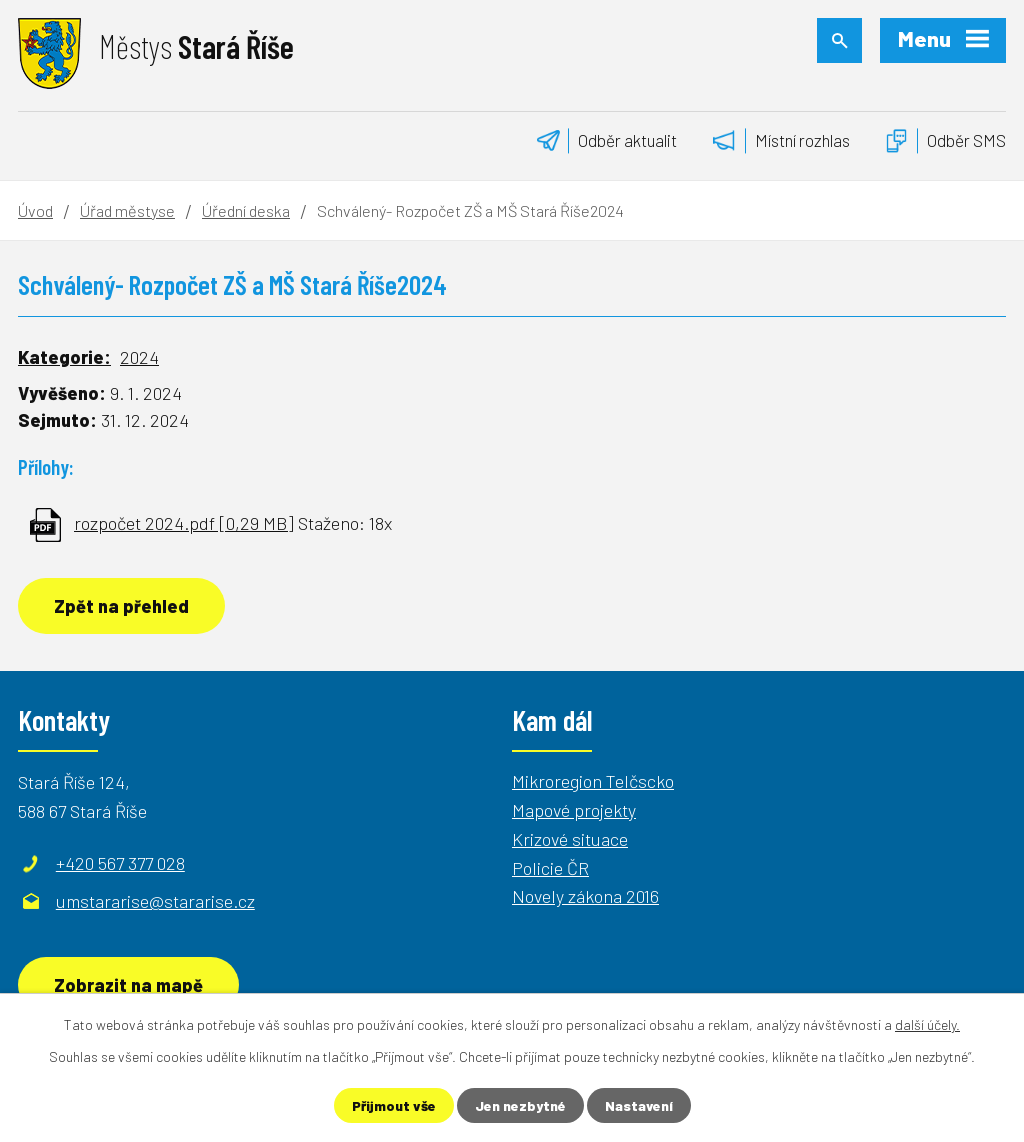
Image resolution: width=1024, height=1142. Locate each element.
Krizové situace (570, 839)
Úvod (35, 210)
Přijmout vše (394, 1105)
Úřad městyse (127, 210)
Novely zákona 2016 (585, 896)
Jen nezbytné (520, 1105)
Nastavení (639, 1105)
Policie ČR (550, 868)
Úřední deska (246, 210)
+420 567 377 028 (120, 863)
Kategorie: (64, 357)
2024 (139, 357)
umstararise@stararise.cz (155, 901)
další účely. (927, 1024)
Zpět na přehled (121, 606)
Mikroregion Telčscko (593, 781)
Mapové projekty (574, 810)
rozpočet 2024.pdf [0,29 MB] (184, 523)
